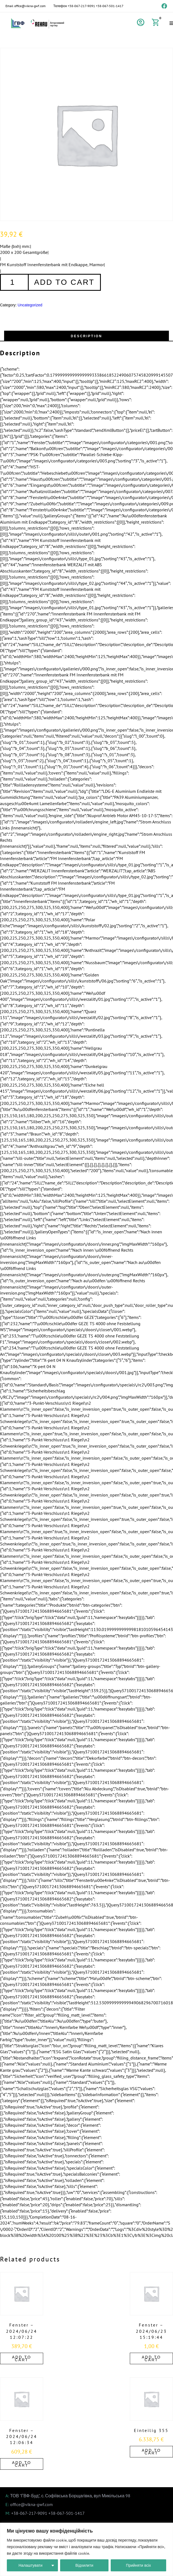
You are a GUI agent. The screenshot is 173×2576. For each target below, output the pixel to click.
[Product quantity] (14, 282)
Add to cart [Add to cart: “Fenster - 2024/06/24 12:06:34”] (21, 2464)
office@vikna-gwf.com (30, 6)
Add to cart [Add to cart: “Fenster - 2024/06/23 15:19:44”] (151, 2358)
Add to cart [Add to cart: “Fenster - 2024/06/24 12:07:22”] (21, 2358)
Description (86, 336)
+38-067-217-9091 (81, 6)
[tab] (86, 336)
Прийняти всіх (138, 2565)
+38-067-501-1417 (110, 6)
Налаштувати (31, 2565)
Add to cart (64, 282)
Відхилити (84, 2565)
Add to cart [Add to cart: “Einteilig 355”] (151, 2451)
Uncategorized (30, 305)
